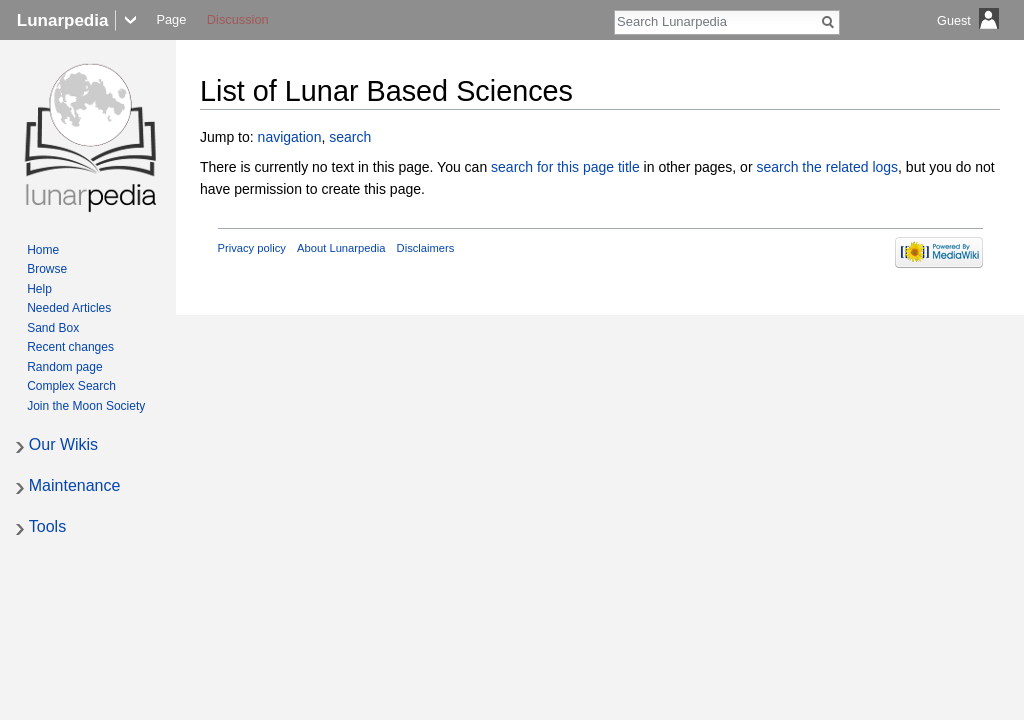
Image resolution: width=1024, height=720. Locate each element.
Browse (47, 269)
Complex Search (71, 386)
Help (39, 289)
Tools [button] (47, 526)
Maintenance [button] (75, 485)
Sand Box (53, 328)
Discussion (238, 19)
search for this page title (565, 167)
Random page (64, 367)
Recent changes (70, 347)
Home (43, 250)
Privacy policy (252, 248)
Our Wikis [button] (63, 444)
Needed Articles (69, 308)
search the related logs (827, 167)
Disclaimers (426, 248)
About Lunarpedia (341, 248)
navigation (290, 137)
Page (171, 19)
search (350, 137)
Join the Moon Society (86, 406)
